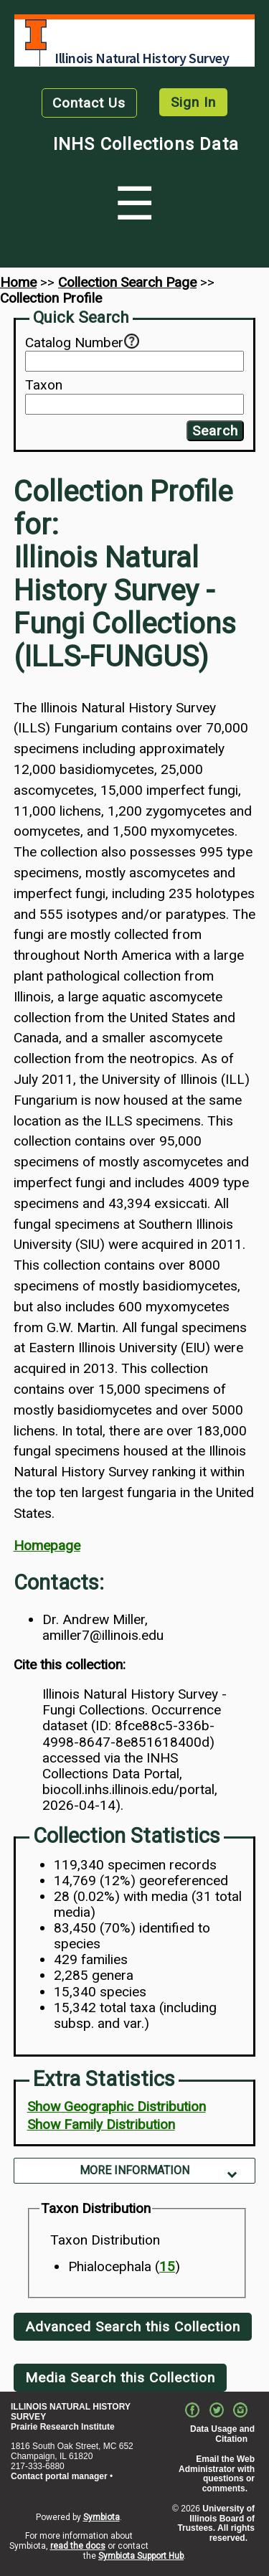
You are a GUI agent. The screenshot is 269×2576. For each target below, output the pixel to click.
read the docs (77, 2546)
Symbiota (101, 2517)
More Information (134, 2170)
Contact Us (89, 103)
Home (18, 282)
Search (215, 431)
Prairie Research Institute (63, 2427)
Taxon (43, 385)
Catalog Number (74, 343)
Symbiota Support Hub (141, 2556)
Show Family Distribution (101, 2124)
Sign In (193, 102)
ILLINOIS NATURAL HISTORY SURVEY (71, 2412)
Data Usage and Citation (222, 2434)
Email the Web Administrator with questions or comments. (217, 2474)
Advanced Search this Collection (132, 2326)
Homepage (47, 1545)
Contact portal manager (59, 2476)
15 (167, 2266)
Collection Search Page (127, 282)
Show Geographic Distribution (116, 2106)
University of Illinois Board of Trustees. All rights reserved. (216, 2523)
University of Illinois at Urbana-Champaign (36, 34)
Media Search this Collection (120, 2377)
